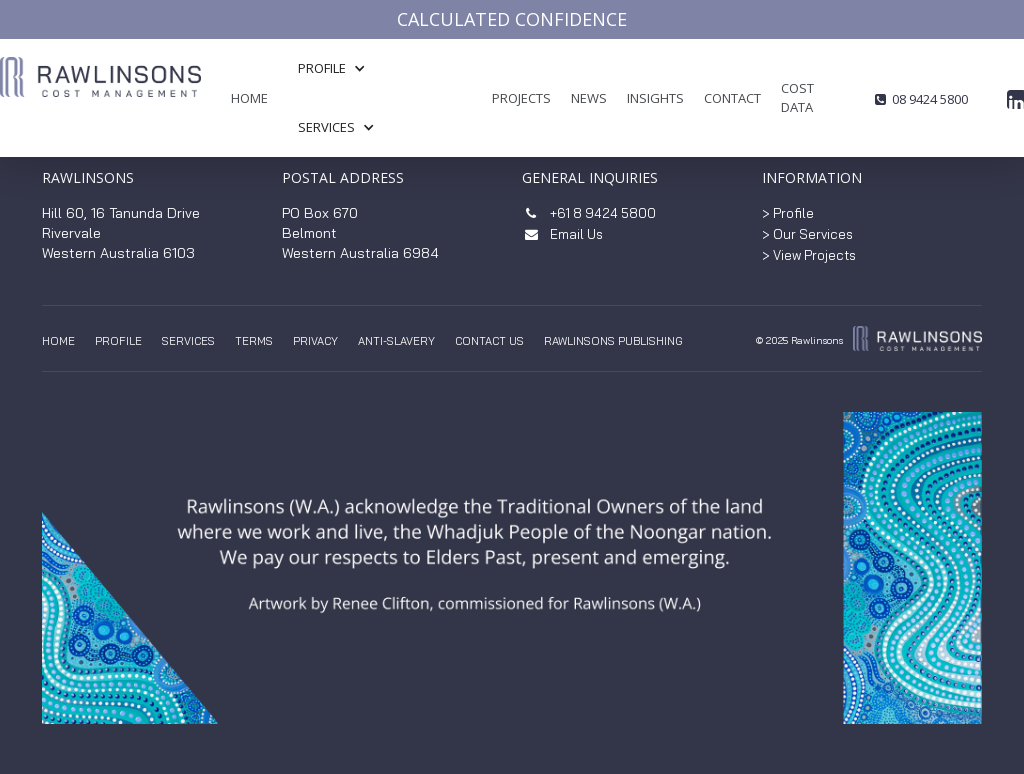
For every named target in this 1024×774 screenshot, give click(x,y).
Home (249, 98)
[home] (100, 106)
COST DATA (797, 97)
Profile (118, 341)
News (589, 98)
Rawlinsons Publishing (613, 341)
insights (655, 98)
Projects (521, 98)
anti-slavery (396, 341)
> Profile (788, 213)
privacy (315, 341)
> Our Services (807, 234)
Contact (732, 98)
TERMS (254, 341)
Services (188, 341)
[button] (342, 68)
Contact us (489, 341)
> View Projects (809, 255)
